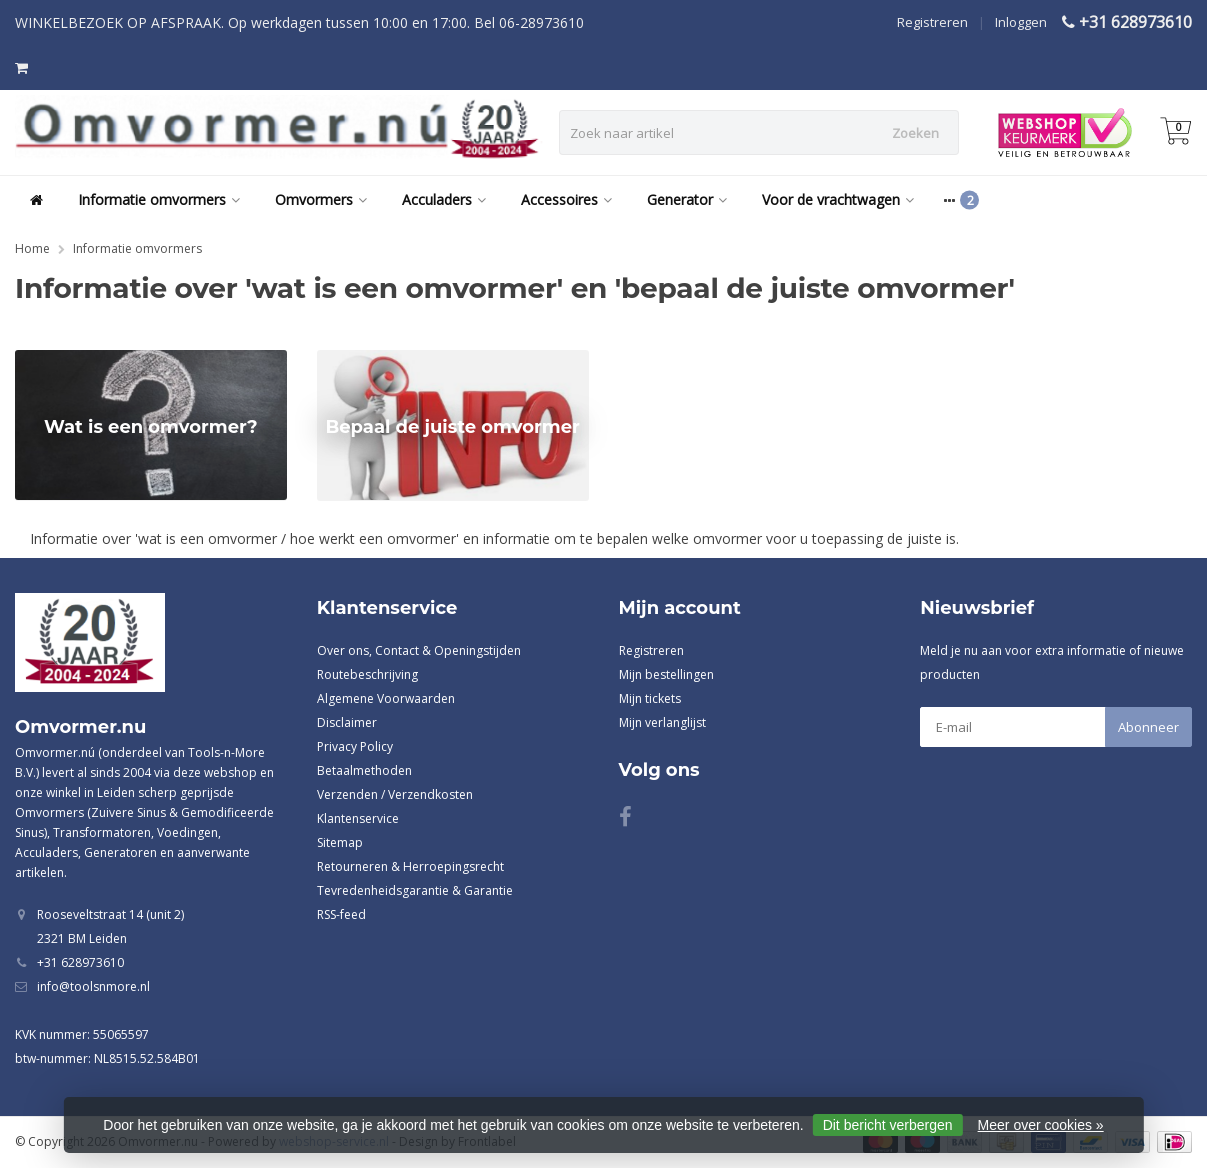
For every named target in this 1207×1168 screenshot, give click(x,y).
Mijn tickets (650, 698)
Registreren (932, 22)
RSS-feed (341, 914)
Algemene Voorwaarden (386, 698)
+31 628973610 (1135, 22)
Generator (687, 199)
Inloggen (1021, 22)
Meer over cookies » (1041, 1125)
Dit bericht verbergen (888, 1125)
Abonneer (1148, 727)
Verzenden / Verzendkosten (395, 794)
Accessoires (566, 199)
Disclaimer (347, 722)
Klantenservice (358, 818)
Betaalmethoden (364, 770)
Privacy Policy (355, 746)
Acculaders (444, 199)
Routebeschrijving (367, 674)
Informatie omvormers (159, 199)
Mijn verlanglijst (662, 722)
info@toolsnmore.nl (93, 986)
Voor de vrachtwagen (838, 199)
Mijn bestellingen (666, 674)
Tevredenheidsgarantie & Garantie (415, 890)
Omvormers (321, 199)
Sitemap (340, 842)
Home (32, 248)
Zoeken (915, 133)
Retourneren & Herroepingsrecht (410, 866)
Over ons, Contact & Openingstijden (419, 650)
